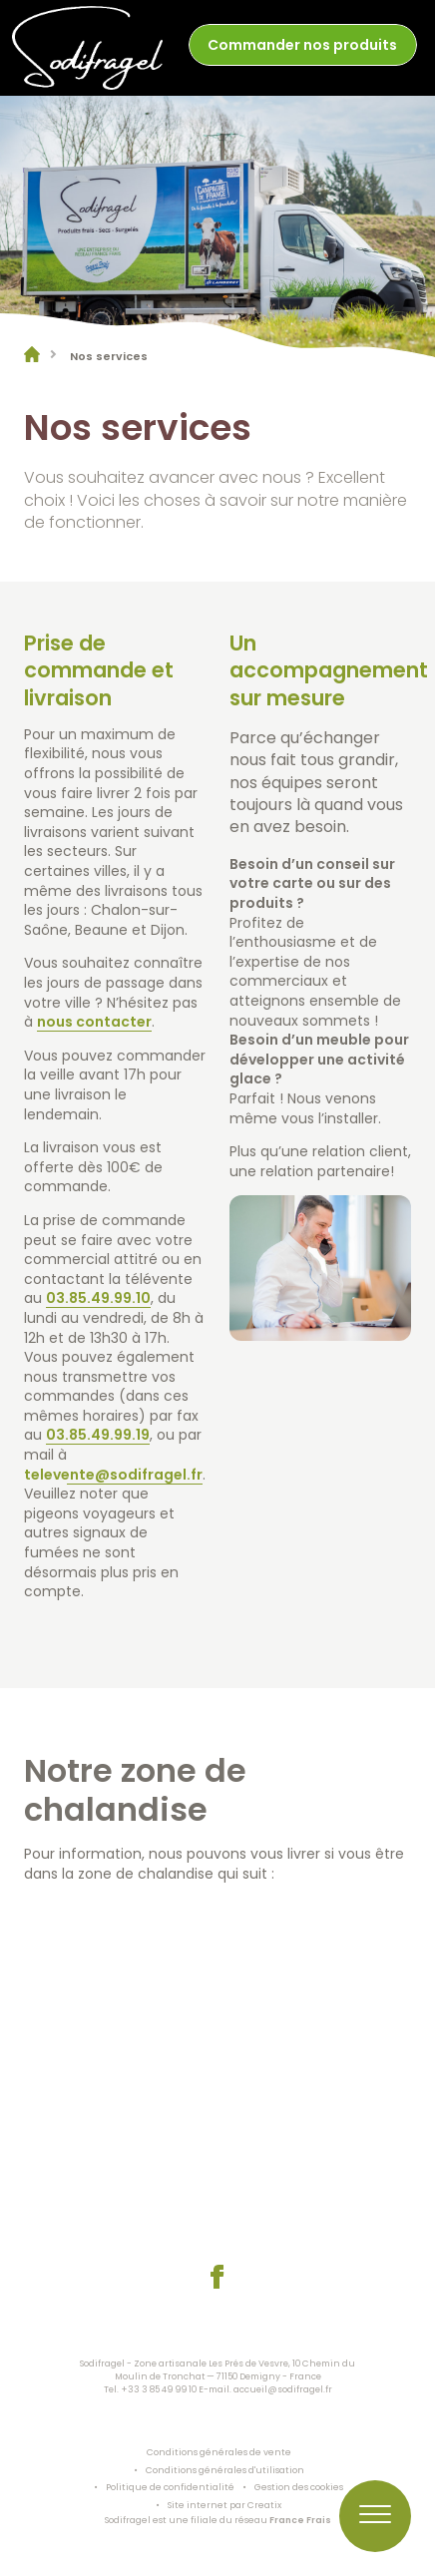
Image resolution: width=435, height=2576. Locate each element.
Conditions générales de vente (219, 2452)
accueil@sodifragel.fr (282, 2389)
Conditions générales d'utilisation (225, 2470)
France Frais (300, 2520)
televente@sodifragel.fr (113, 1475)
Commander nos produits (302, 45)
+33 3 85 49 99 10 (159, 2389)
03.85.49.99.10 (98, 1299)
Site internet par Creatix (224, 2505)
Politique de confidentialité (170, 2487)
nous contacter (94, 1023)
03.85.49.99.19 (98, 1436)
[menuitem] (303, 47)
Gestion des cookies (298, 2487)
